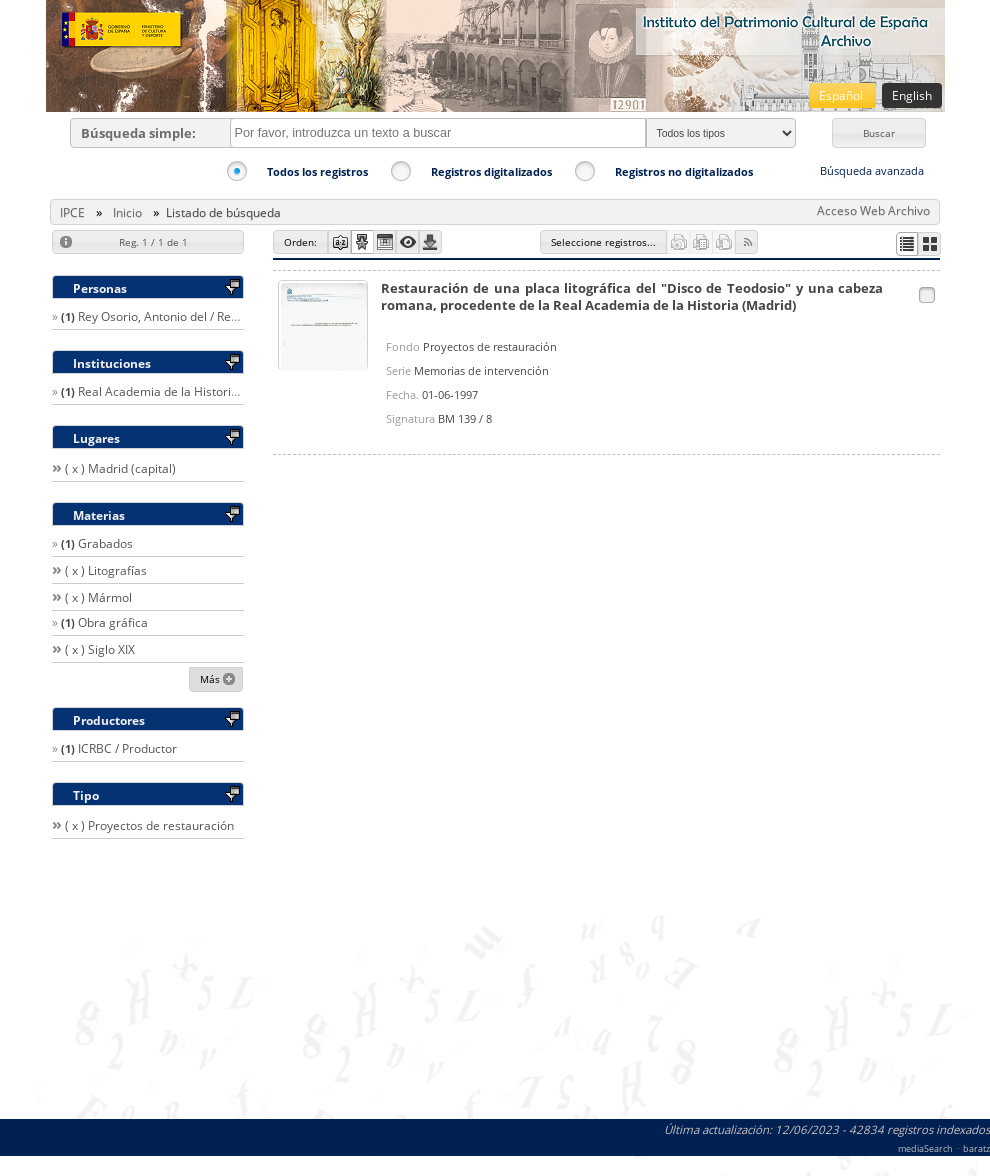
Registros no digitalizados (684, 171)
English (912, 95)
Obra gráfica (113, 622)
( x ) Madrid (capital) (120, 468)
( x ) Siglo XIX (100, 649)
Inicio (127, 212)
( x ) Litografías (106, 570)
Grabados (105, 543)
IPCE (72, 212)
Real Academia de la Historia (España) (184, 391)
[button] (879, 133)
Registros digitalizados (491, 171)
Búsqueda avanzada (872, 170)
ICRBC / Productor (127, 748)
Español (842, 95)
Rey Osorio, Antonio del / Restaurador (182, 316)
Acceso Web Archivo (873, 210)
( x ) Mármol (98, 597)
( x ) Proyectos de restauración (149, 825)
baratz (976, 1148)
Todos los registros (317, 171)
